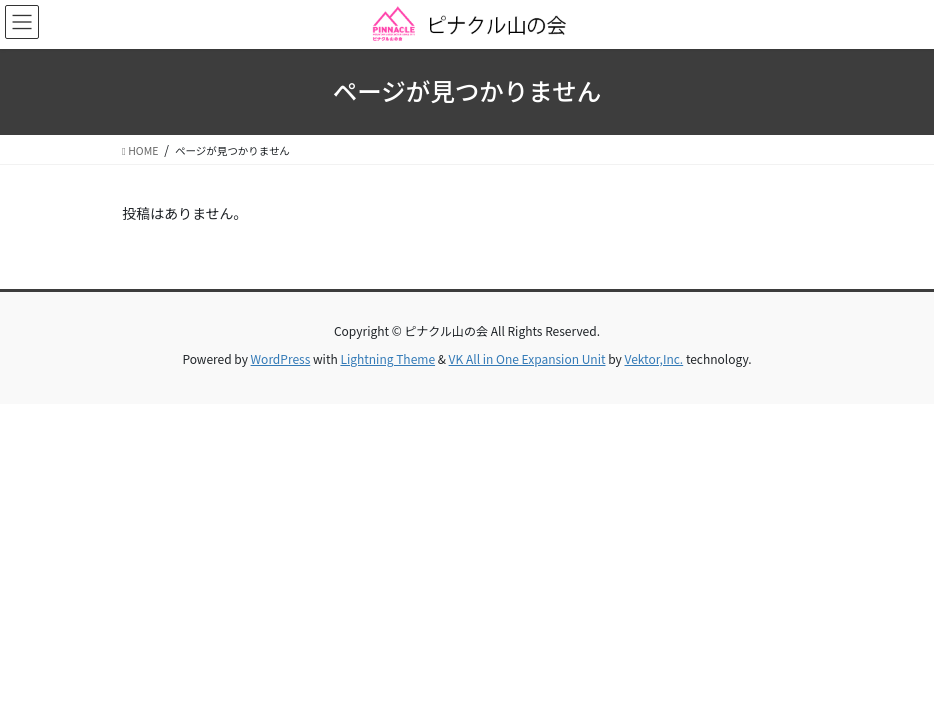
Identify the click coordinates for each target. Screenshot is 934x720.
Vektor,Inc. (653, 358)
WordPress (281, 358)
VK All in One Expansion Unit (527, 358)
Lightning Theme (387, 358)
